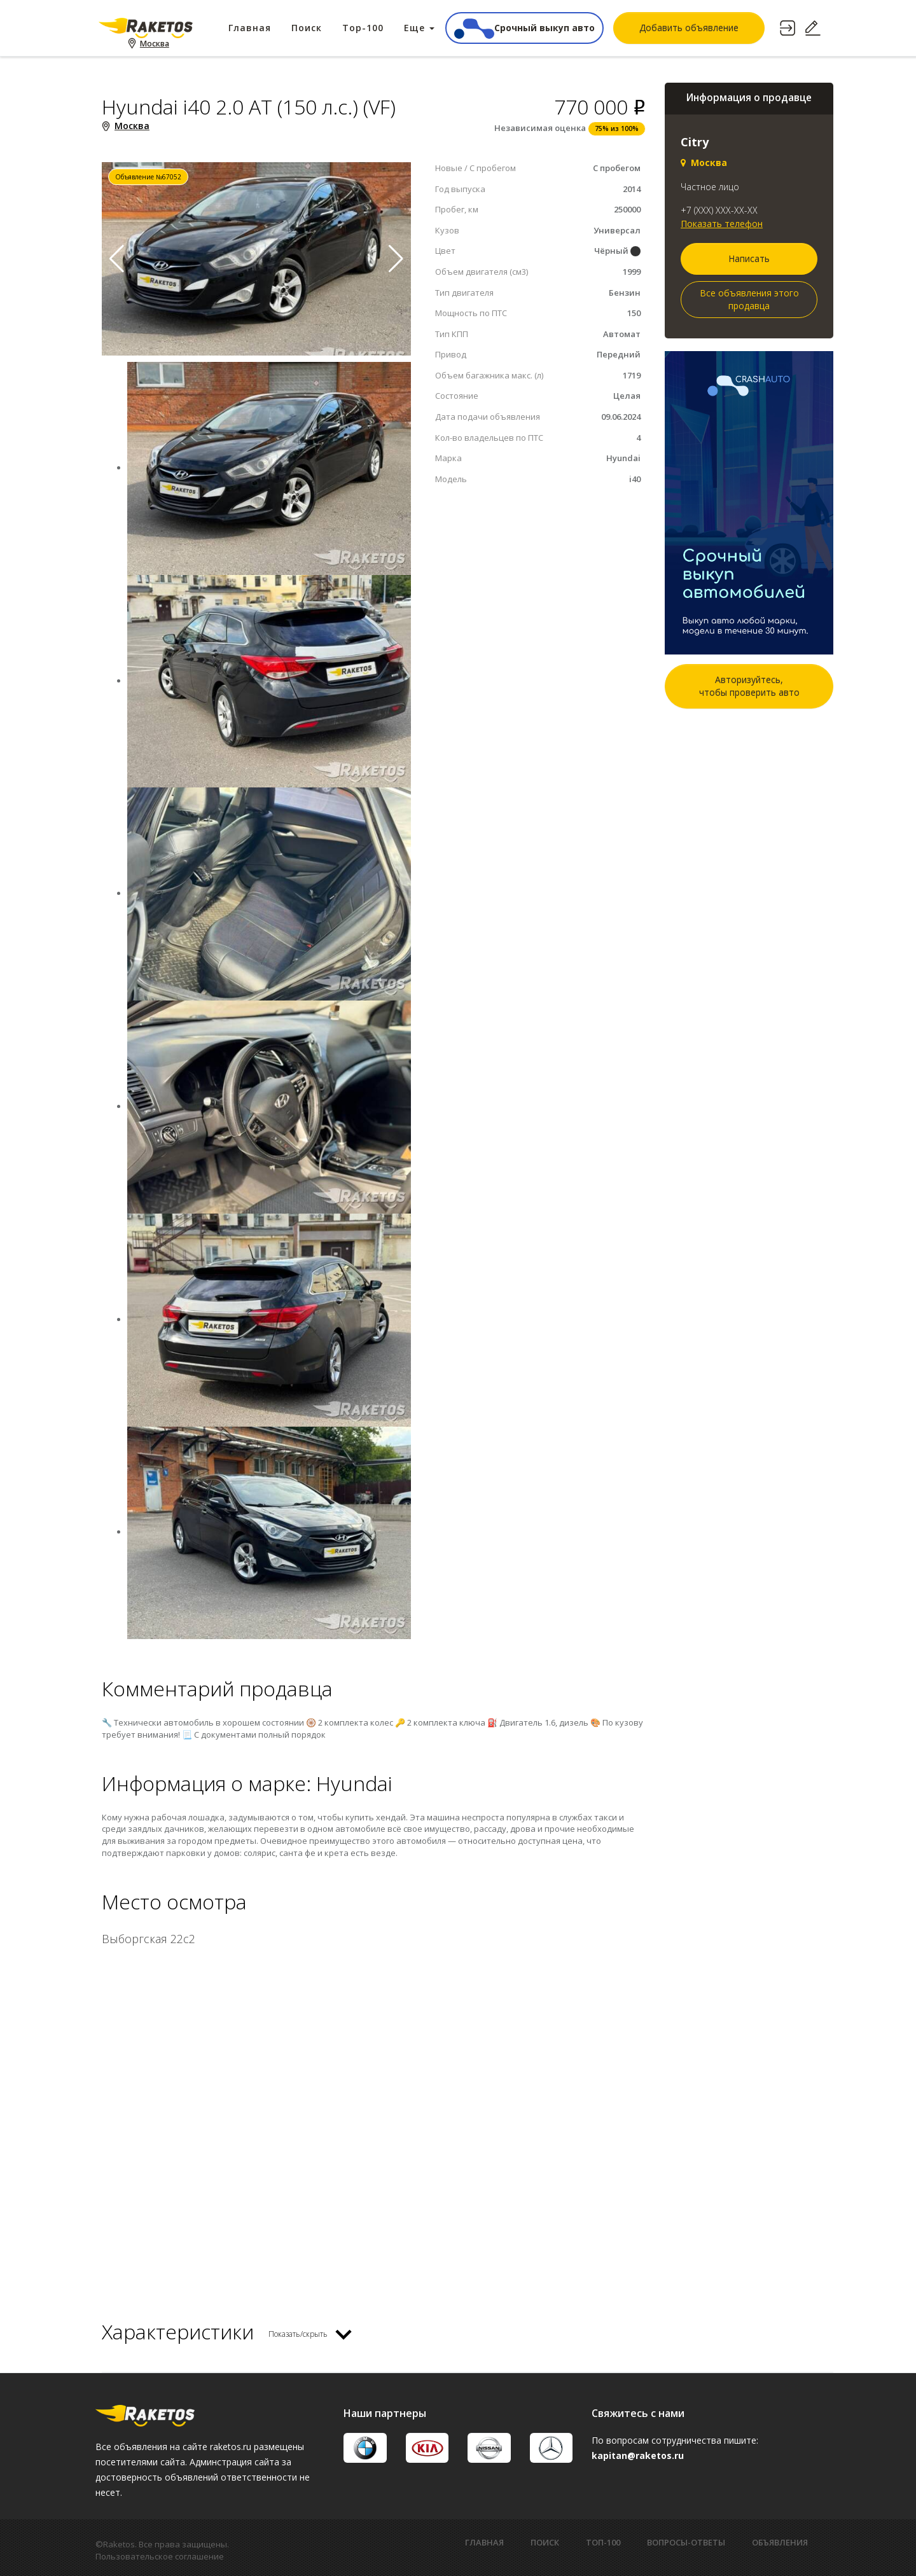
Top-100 (363, 28)
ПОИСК (545, 2542)
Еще (419, 28)
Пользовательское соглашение (159, 2556)
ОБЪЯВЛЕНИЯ (780, 2542)
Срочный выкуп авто (524, 28)
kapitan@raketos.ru (638, 2455)
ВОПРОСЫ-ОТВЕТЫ (686, 2542)
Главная (249, 28)
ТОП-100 (603, 2542)
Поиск (306, 28)
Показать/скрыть (298, 2334)
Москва (155, 44)
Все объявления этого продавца (749, 299)
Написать (749, 259)
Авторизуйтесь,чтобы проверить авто (749, 686)
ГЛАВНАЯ (484, 2542)
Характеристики (178, 2331)
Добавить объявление (689, 28)
